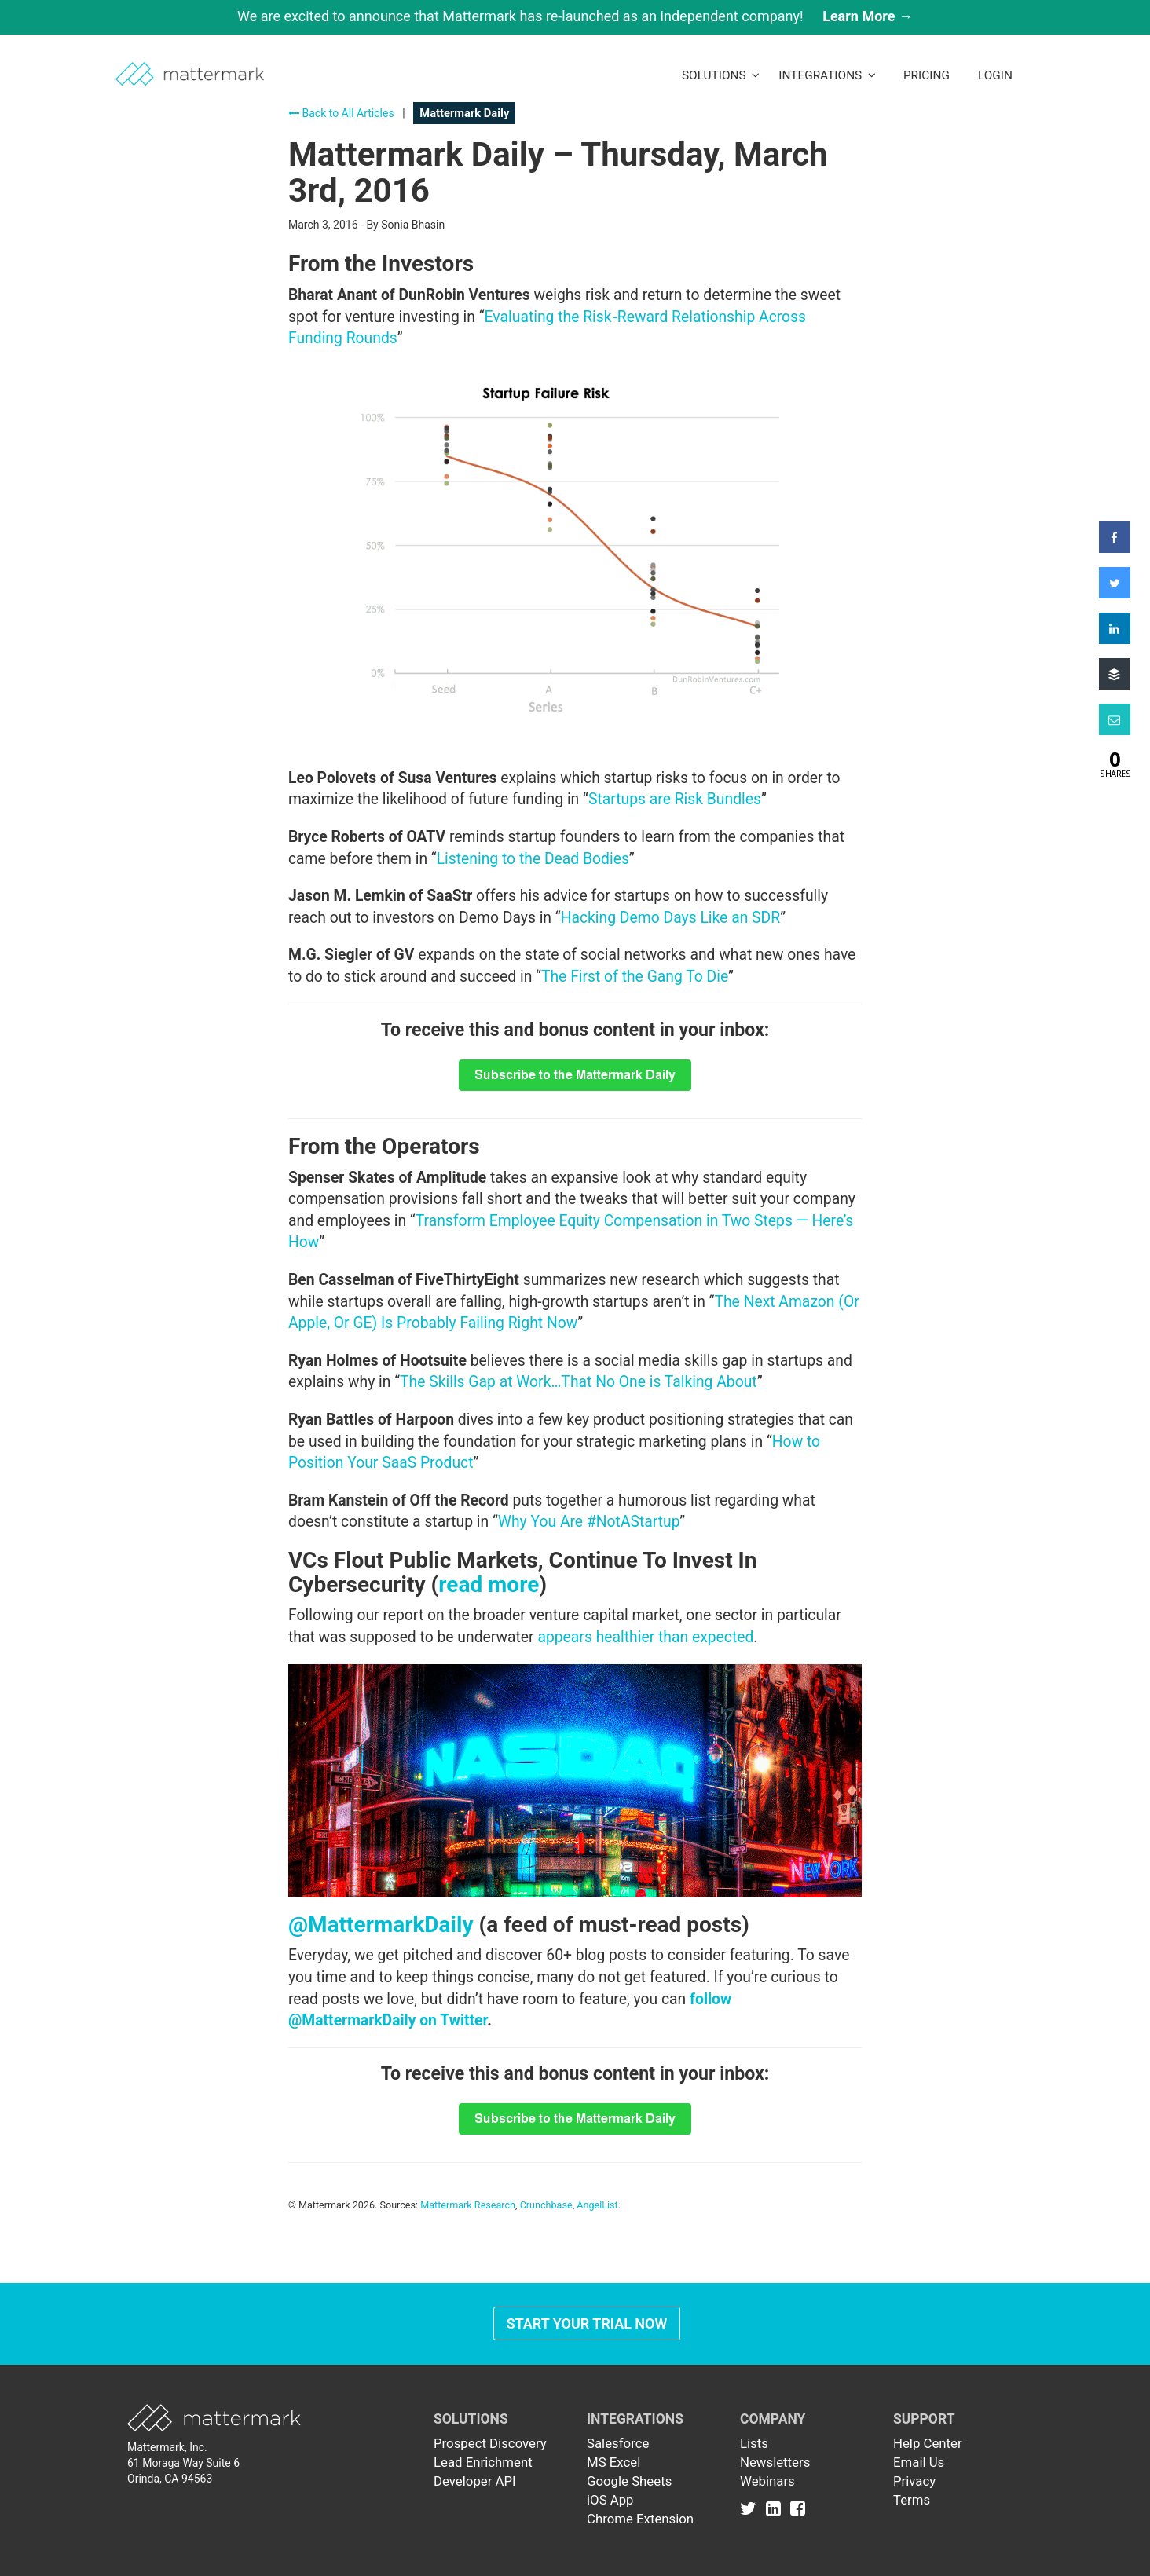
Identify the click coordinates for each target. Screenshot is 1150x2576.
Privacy (914, 2481)
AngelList (597, 2205)
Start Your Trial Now (587, 2323)
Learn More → (867, 16)
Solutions (721, 75)
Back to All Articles (341, 113)
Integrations (827, 75)
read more (488, 1584)
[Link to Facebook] (797, 2508)
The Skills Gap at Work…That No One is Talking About (578, 1382)
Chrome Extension (640, 2519)
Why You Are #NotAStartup (589, 1522)
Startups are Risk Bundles (674, 799)
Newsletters (775, 2462)
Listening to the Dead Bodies (533, 859)
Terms (911, 2500)
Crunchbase (546, 2205)
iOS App (610, 2500)
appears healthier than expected (645, 1637)
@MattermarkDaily (380, 1924)
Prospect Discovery (490, 2443)
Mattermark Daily (464, 113)
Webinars (767, 2481)
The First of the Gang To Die (634, 977)
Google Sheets (629, 2481)
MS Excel (613, 2462)
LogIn (995, 75)
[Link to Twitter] (751, 2508)
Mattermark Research (467, 2205)
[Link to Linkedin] (776, 2508)
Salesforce (618, 2443)
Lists (754, 2443)
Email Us (918, 2462)
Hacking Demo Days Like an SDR (671, 918)
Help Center (927, 2443)
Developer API (475, 2481)
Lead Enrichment (483, 2462)
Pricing (926, 75)
